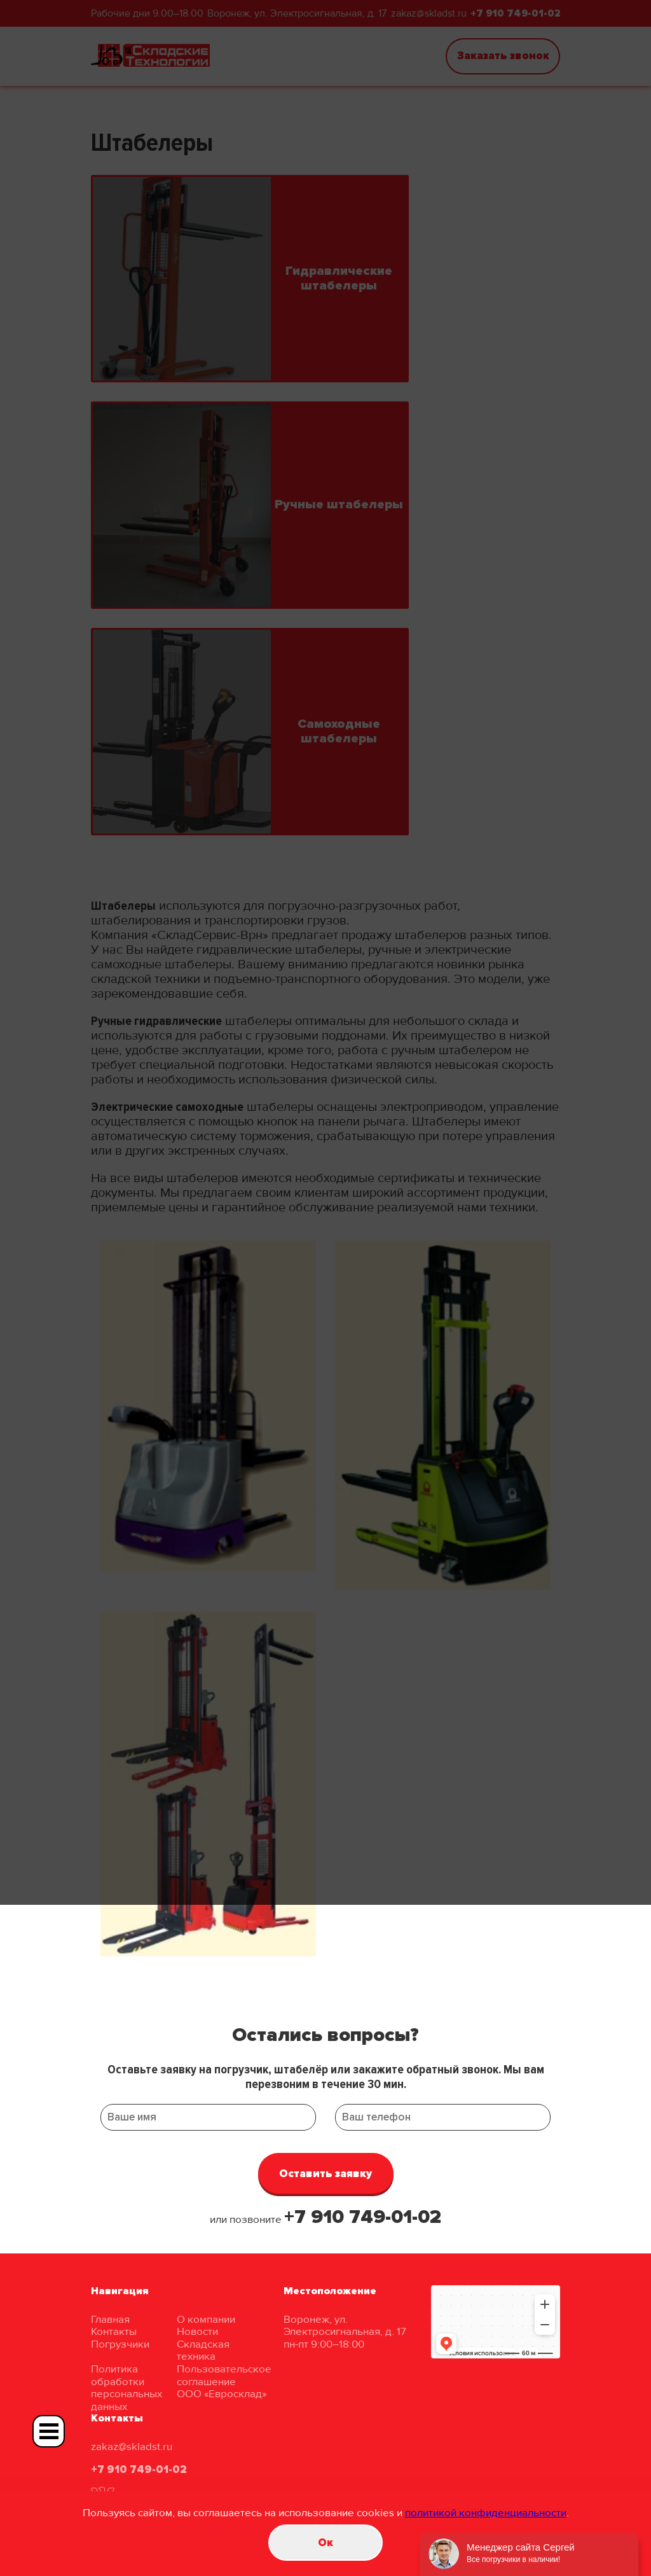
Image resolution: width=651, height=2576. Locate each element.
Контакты (114, 2331)
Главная (110, 2319)
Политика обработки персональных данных (126, 2387)
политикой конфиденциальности (485, 2512)
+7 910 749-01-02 (362, 2217)
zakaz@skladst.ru (131, 2446)
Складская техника (203, 2350)
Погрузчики (120, 2344)
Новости (197, 2331)
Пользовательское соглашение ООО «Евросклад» (224, 2381)
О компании (206, 2319)
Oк (325, 2542)
